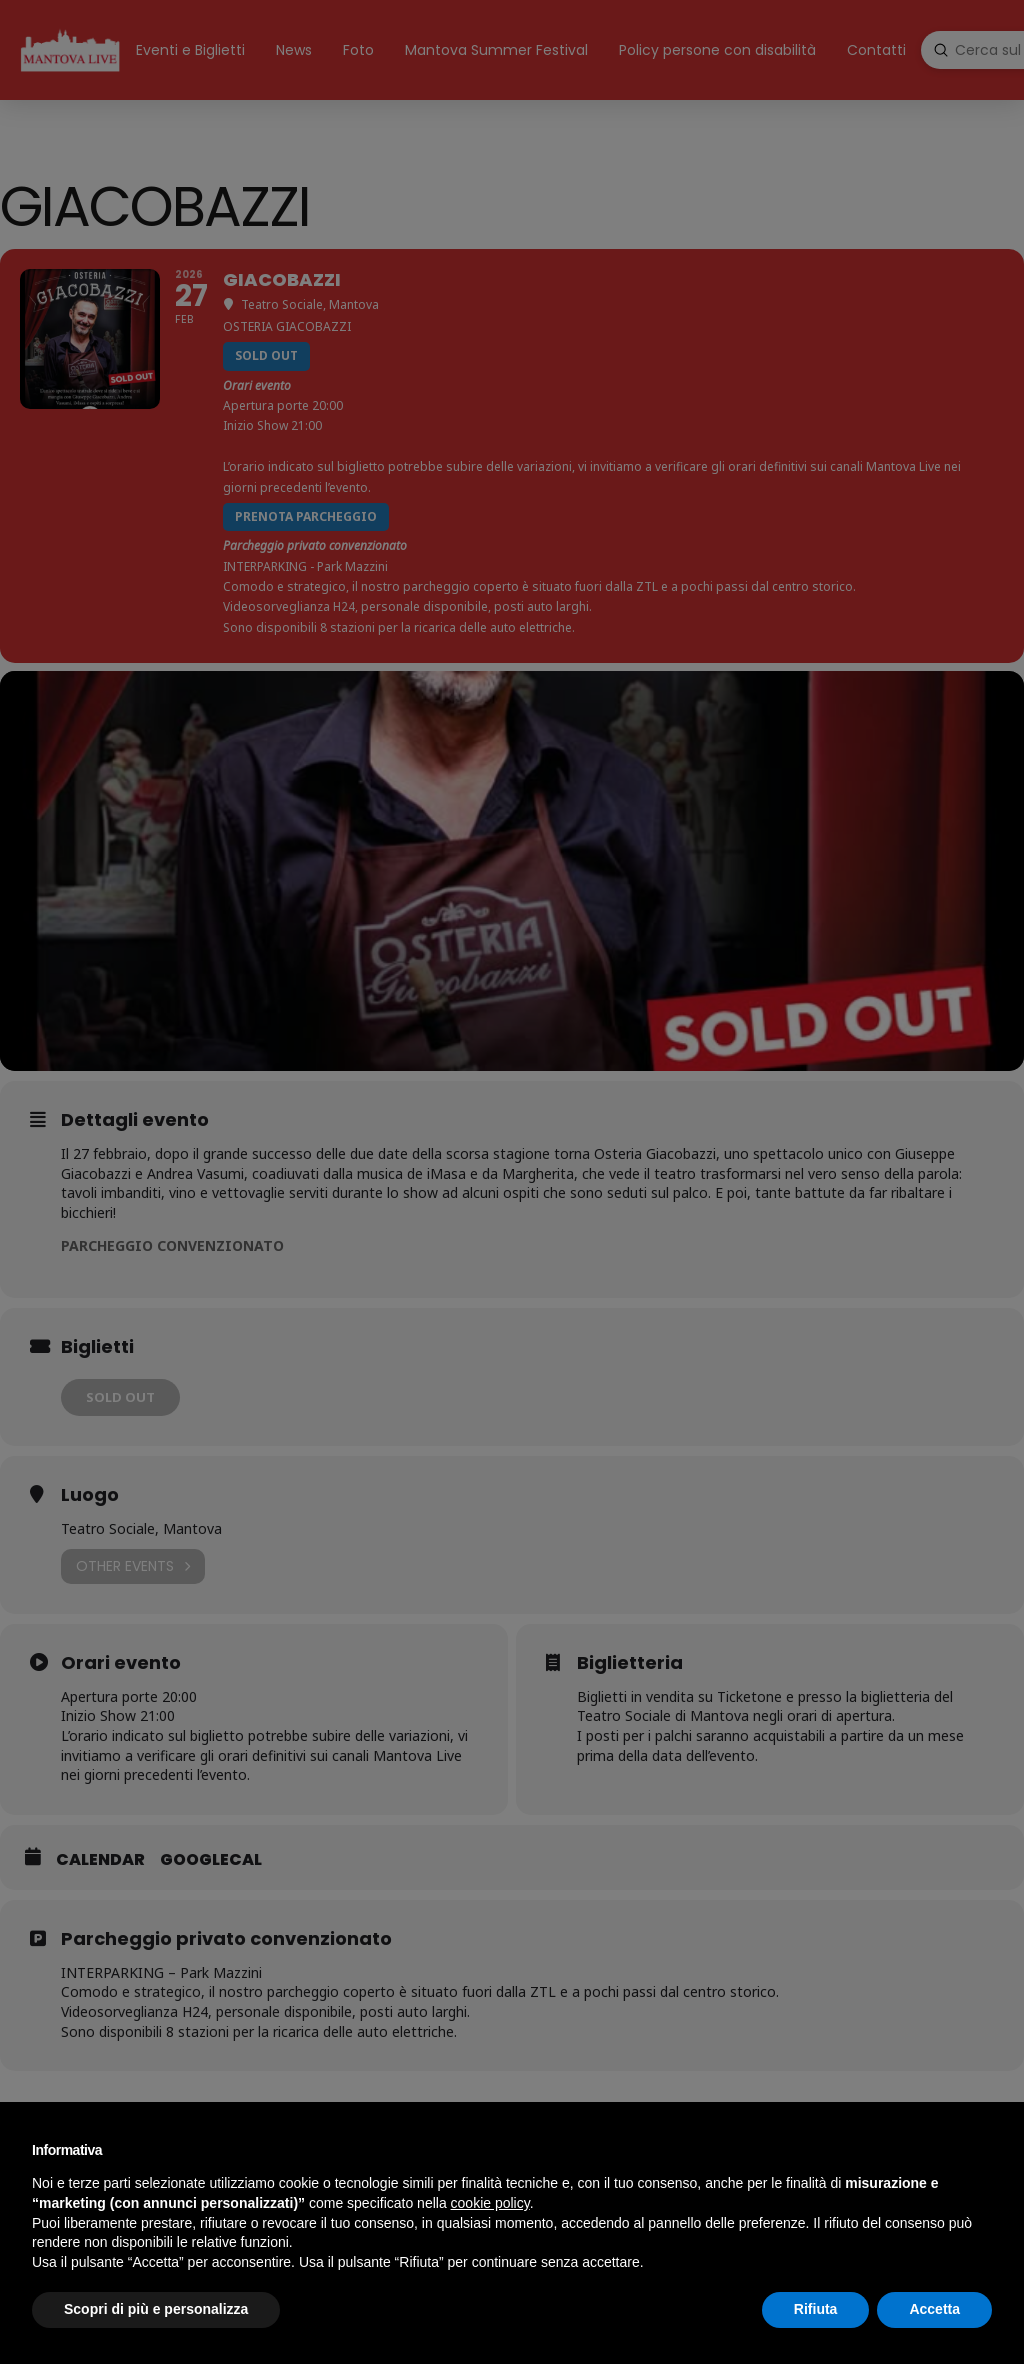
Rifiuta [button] (816, 2309)
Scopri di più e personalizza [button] (156, 2309)
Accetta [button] (934, 2309)
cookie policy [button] (490, 2203)
